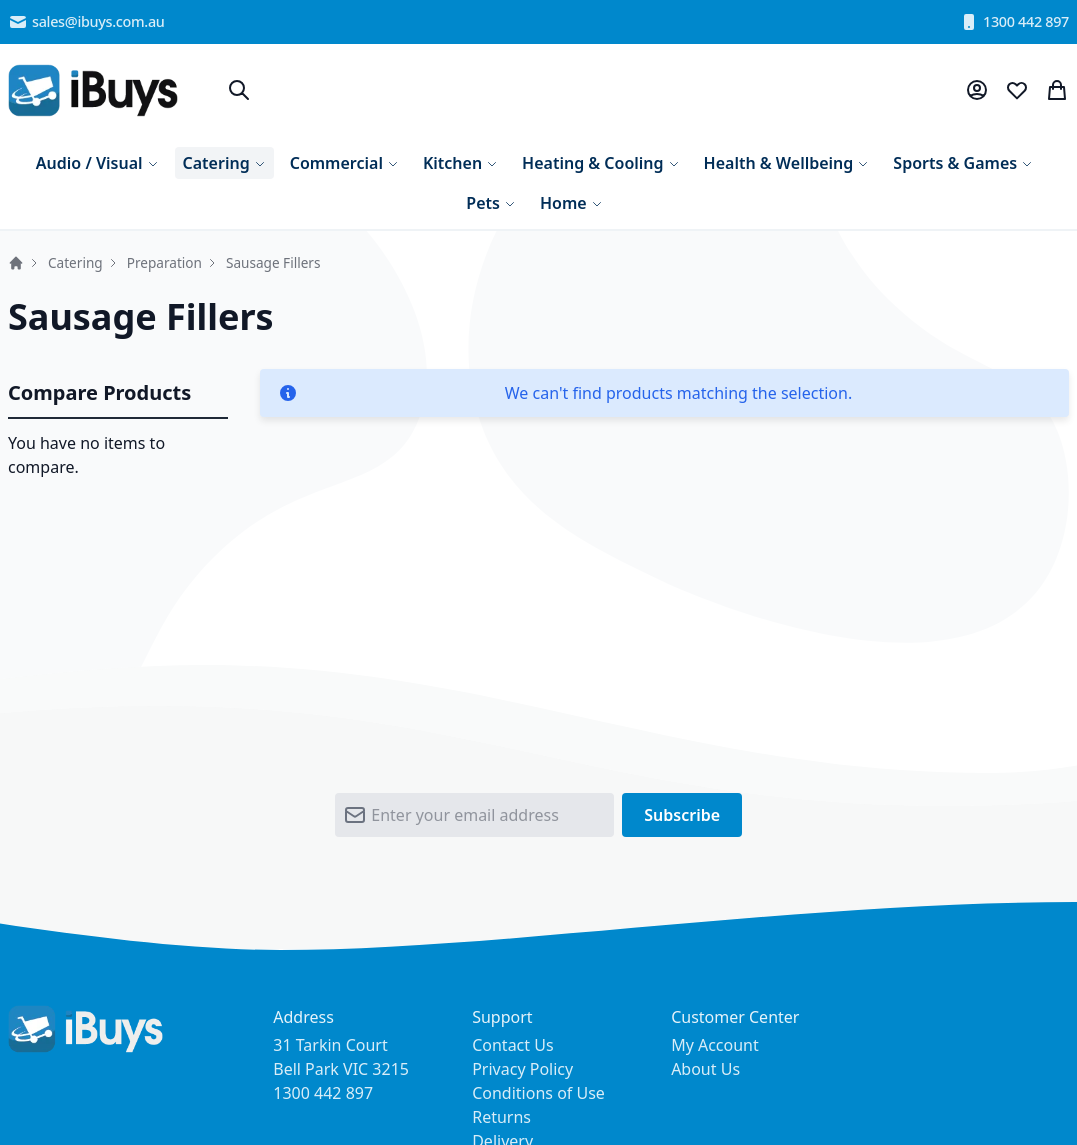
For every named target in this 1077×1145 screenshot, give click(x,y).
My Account (715, 1045)
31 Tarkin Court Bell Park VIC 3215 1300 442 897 (341, 1069)
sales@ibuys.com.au (86, 22)
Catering (75, 262)
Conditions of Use (538, 1093)
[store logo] (93, 90)
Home (16, 263)
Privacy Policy (522, 1069)
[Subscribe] (682, 815)
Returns (501, 1117)
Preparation (164, 262)
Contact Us (512, 1045)
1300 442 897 (1014, 22)
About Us (705, 1069)
